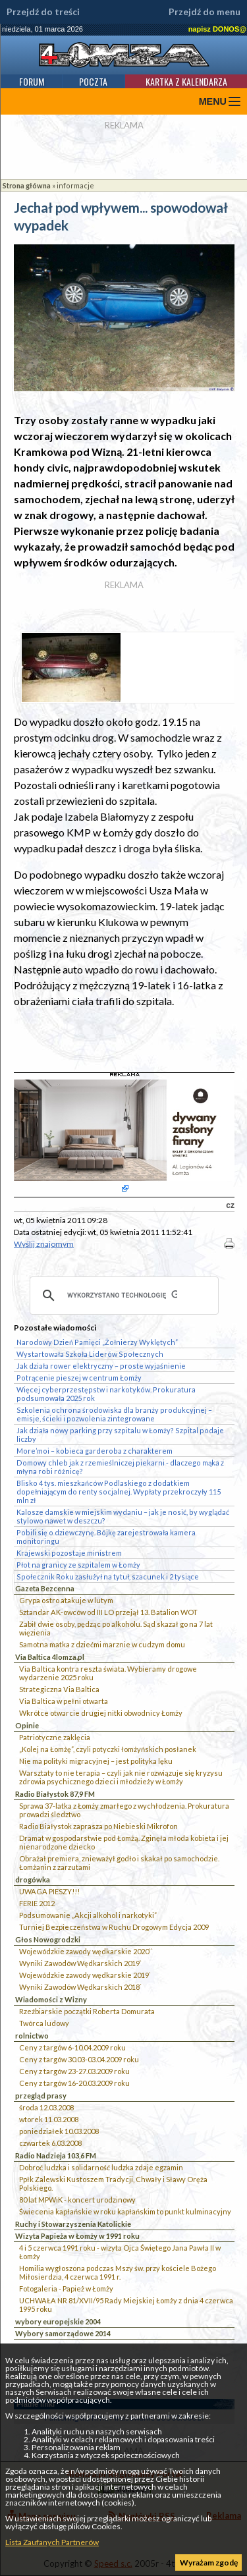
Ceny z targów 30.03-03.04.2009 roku (79, 2059)
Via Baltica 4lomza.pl (49, 1657)
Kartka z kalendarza (186, 81)
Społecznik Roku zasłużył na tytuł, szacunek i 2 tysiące (107, 1576)
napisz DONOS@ (217, 29)
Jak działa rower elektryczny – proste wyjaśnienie (101, 1365)
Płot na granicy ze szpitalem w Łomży (78, 1564)
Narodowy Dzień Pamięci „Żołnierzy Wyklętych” (97, 1342)
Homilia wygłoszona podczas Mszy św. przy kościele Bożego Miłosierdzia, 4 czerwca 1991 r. (117, 2272)
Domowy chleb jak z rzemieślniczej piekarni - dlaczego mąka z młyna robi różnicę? (120, 1466)
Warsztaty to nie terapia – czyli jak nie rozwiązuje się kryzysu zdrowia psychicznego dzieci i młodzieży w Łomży (121, 1777)
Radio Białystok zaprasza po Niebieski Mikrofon (98, 1826)
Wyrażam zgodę (209, 2562)
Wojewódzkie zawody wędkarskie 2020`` (86, 1951)
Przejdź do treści (43, 12)
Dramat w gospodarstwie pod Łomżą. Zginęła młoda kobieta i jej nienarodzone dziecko (124, 1842)
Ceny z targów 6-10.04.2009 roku (72, 2047)
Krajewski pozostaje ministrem (69, 1552)
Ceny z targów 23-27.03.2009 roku (74, 2071)
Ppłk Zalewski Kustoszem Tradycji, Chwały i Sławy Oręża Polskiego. (113, 2183)
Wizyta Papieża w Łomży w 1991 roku (77, 2236)
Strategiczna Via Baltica (59, 1689)
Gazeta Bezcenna (44, 1588)
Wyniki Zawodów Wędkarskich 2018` (80, 1987)
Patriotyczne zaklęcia (54, 1737)
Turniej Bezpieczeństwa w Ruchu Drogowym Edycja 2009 (114, 1927)
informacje (75, 185)
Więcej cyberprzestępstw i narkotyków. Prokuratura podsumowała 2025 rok (106, 1393)
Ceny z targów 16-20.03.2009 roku (74, 2083)
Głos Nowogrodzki (47, 1939)
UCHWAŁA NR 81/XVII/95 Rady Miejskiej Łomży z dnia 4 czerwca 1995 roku (126, 2304)
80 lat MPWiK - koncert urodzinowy (77, 2199)
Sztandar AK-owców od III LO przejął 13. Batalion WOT (108, 1612)
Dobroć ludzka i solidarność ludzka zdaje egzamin (101, 2167)
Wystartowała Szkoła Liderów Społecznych (89, 1354)
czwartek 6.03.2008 (50, 2143)
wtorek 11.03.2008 (48, 2119)
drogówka (32, 1879)
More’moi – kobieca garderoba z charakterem (94, 1450)
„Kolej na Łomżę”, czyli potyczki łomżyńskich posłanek (107, 1749)
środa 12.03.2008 (46, 2107)
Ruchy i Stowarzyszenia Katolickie (73, 2224)
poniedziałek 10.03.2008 (59, 2131)
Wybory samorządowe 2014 (63, 2333)
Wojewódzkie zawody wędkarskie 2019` (85, 1975)
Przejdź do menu (204, 12)
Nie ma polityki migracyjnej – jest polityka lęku (96, 1761)
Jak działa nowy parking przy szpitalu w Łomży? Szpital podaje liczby (120, 1434)
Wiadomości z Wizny (51, 1999)
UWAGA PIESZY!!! (49, 1891)
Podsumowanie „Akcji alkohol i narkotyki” (88, 1915)
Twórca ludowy (44, 2023)
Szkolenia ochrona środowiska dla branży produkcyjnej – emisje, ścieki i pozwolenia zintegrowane (114, 1414)
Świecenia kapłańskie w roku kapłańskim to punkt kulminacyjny (125, 2211)
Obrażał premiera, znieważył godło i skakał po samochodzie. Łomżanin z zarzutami (119, 1862)
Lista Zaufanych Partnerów (52, 2542)
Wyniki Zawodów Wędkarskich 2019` (80, 1963)
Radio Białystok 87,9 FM (55, 1794)
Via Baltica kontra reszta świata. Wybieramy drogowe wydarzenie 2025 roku (108, 1673)
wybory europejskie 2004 (58, 2321)
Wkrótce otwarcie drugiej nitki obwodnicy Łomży (100, 1713)
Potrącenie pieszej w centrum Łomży (79, 1377)
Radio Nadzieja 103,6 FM (55, 2155)
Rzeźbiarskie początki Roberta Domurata (87, 2011)
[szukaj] (122, 1295)
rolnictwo (32, 2035)
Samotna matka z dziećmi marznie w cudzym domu (102, 1644)
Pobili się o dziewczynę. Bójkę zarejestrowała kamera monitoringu (106, 1536)
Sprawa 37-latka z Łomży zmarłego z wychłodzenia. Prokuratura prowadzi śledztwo (124, 1810)
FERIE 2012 (37, 1903)
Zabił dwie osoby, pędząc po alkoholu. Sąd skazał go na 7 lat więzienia (116, 1628)
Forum (31, 81)
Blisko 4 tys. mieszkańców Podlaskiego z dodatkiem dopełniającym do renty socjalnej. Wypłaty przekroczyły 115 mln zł (118, 1491)
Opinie (27, 1725)
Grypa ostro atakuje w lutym (66, 1600)
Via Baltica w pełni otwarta (63, 1701)
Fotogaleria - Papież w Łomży (66, 2288)
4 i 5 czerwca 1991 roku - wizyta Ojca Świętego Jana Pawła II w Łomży (120, 2252)
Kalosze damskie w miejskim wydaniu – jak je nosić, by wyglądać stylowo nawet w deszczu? (122, 1516)
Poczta (93, 81)
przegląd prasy (41, 2095)
